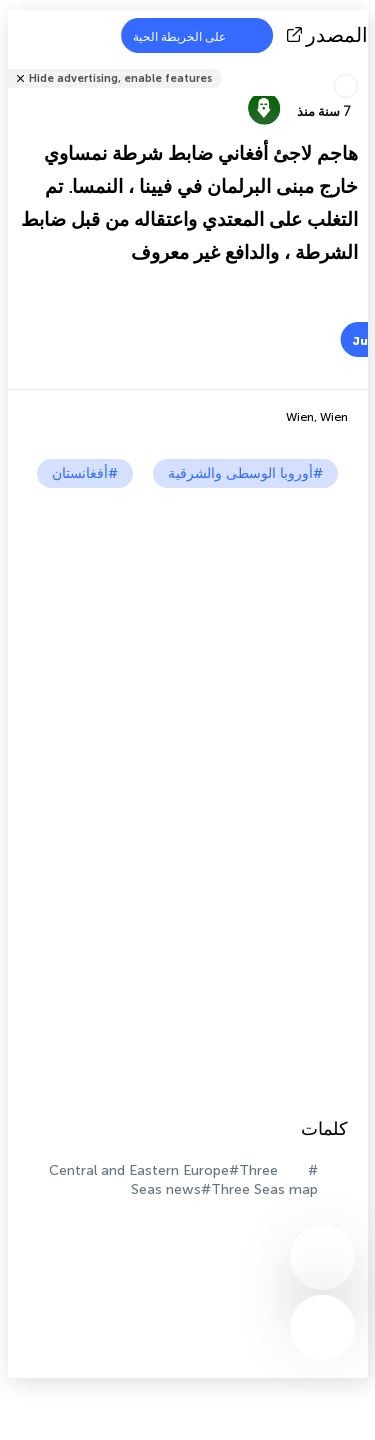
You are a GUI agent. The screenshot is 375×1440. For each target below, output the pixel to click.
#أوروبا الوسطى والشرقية (245, 473)
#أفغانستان (85, 473)
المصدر (329, 35)
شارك (362, 65)
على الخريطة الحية (192, 35)
